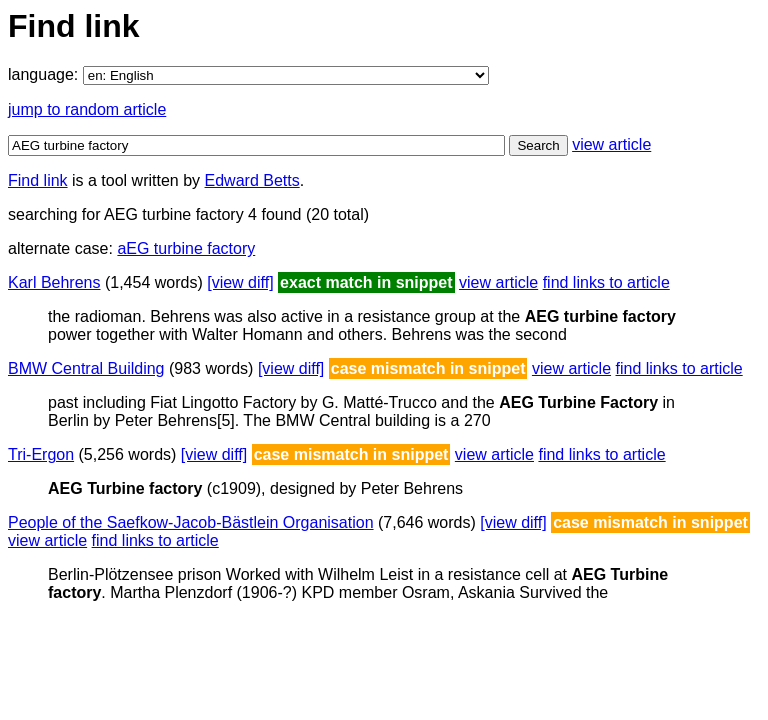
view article (611, 144)
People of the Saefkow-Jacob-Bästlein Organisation (191, 522)
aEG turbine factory (186, 248)
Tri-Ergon (41, 454)
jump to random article (87, 109)
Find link (38, 180)
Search (538, 145)
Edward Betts (252, 180)
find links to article (606, 282)
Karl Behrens (54, 282)
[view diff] (240, 282)
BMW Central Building (86, 368)
